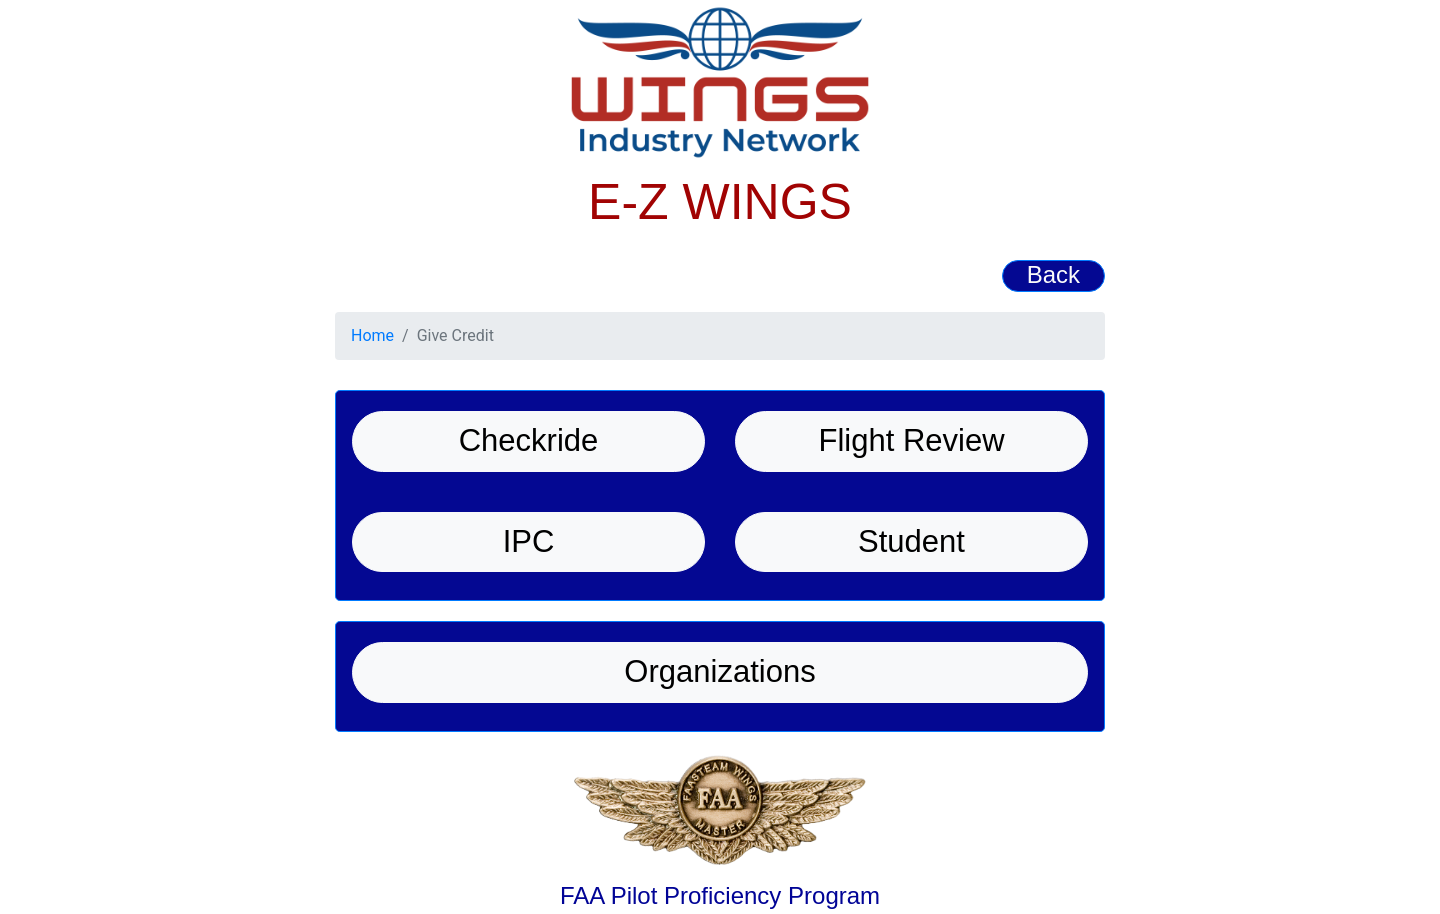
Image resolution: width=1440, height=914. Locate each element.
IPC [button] (529, 541)
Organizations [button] (719, 671)
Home (372, 335)
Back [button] (1053, 274)
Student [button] (911, 541)
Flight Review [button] (911, 440)
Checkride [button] (529, 440)
